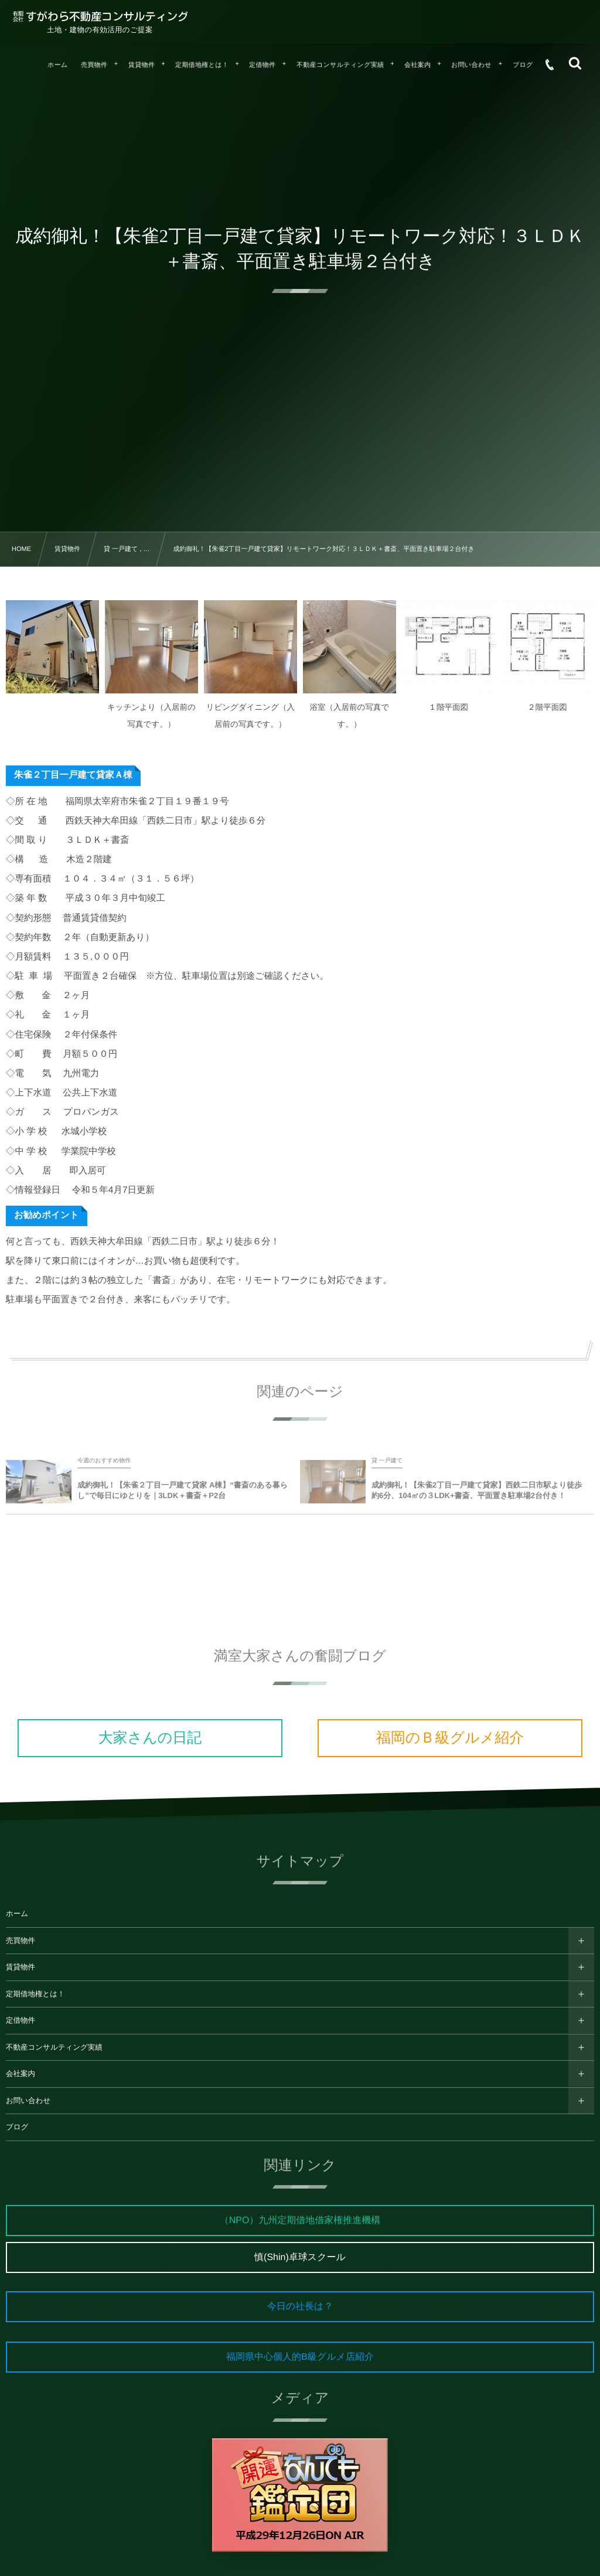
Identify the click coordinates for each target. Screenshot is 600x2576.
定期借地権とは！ (35, 1994)
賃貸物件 (20, 1967)
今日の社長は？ (300, 2307)
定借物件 (20, 2020)
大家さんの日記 (150, 1738)
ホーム (17, 1914)
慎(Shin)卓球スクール (300, 2257)
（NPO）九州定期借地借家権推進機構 (300, 2220)
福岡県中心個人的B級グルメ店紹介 (300, 2357)
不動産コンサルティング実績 (54, 2047)
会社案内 (20, 2074)
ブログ (17, 2127)
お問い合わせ (28, 2101)
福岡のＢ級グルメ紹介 (450, 1738)
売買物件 (20, 1941)
